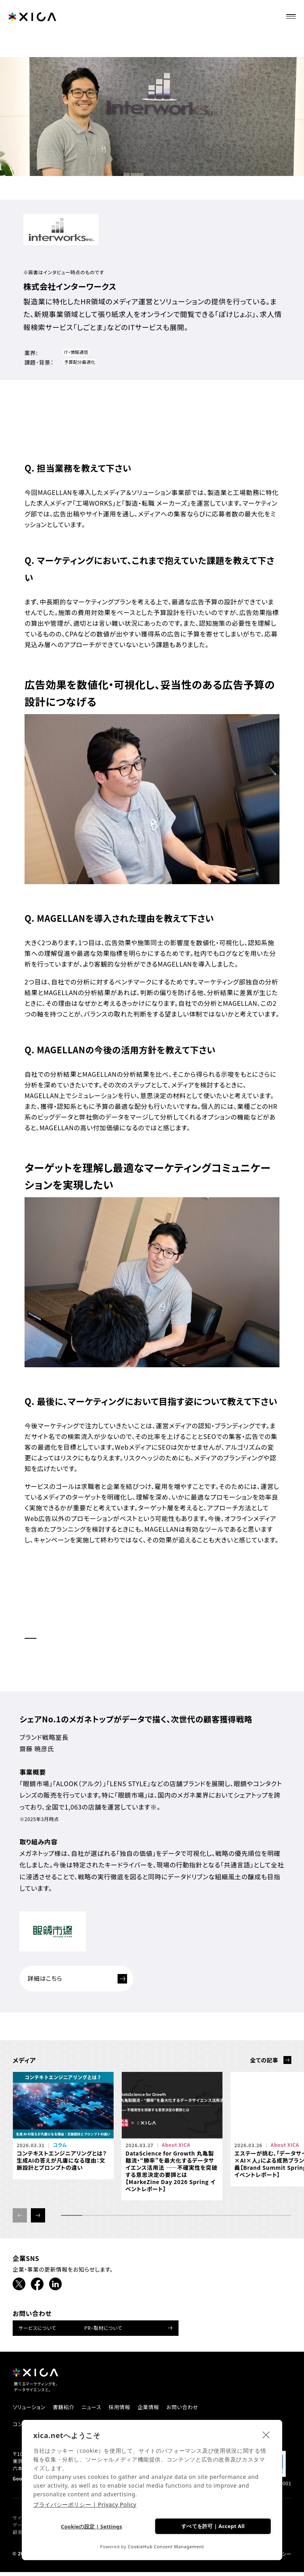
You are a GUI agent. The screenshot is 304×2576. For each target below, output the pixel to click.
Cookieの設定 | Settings (91, 2526)
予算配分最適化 (81, 362)
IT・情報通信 (77, 352)
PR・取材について (103, 2330)
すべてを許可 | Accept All (213, 2525)
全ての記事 (264, 2063)
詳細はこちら (80, 1980)
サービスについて (37, 2330)
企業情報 (158, 2410)
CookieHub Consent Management (166, 2546)
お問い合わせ (195, 2410)
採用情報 (127, 2410)
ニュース (97, 2410)
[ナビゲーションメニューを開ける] (293, 14)
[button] (38, 2218)
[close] (266, 2433)
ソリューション (30, 2410)
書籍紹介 (67, 2410)
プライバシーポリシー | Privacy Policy (85, 2503)
